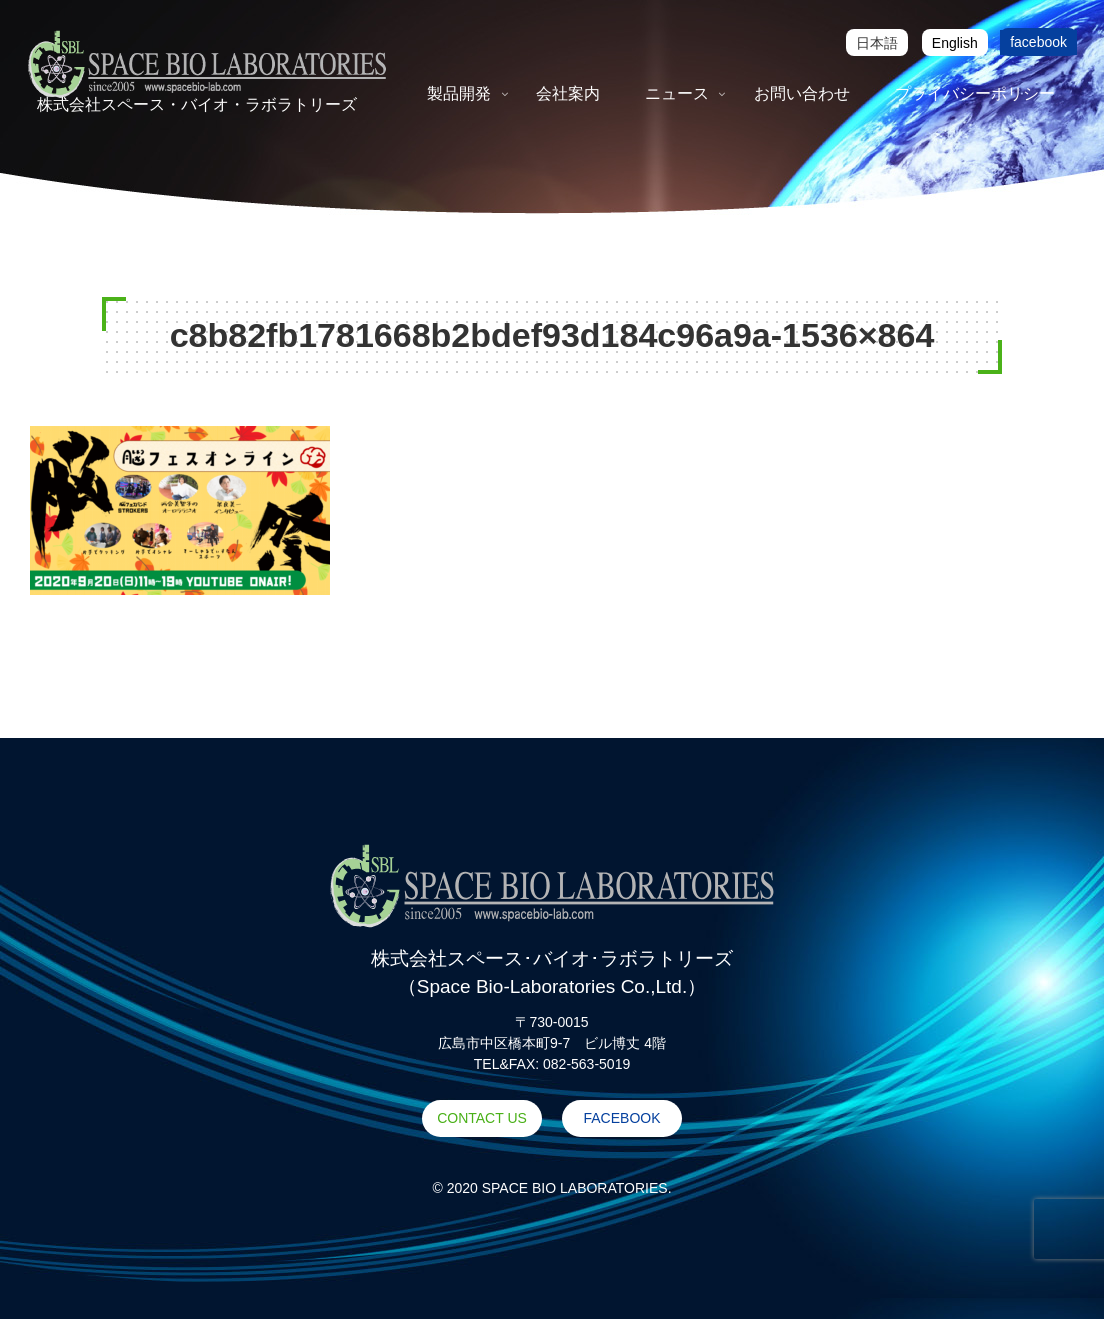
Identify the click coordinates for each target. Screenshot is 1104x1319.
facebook (1038, 42)
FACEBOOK (621, 1118)
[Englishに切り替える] (955, 42)
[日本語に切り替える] (877, 42)
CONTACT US (482, 1118)
